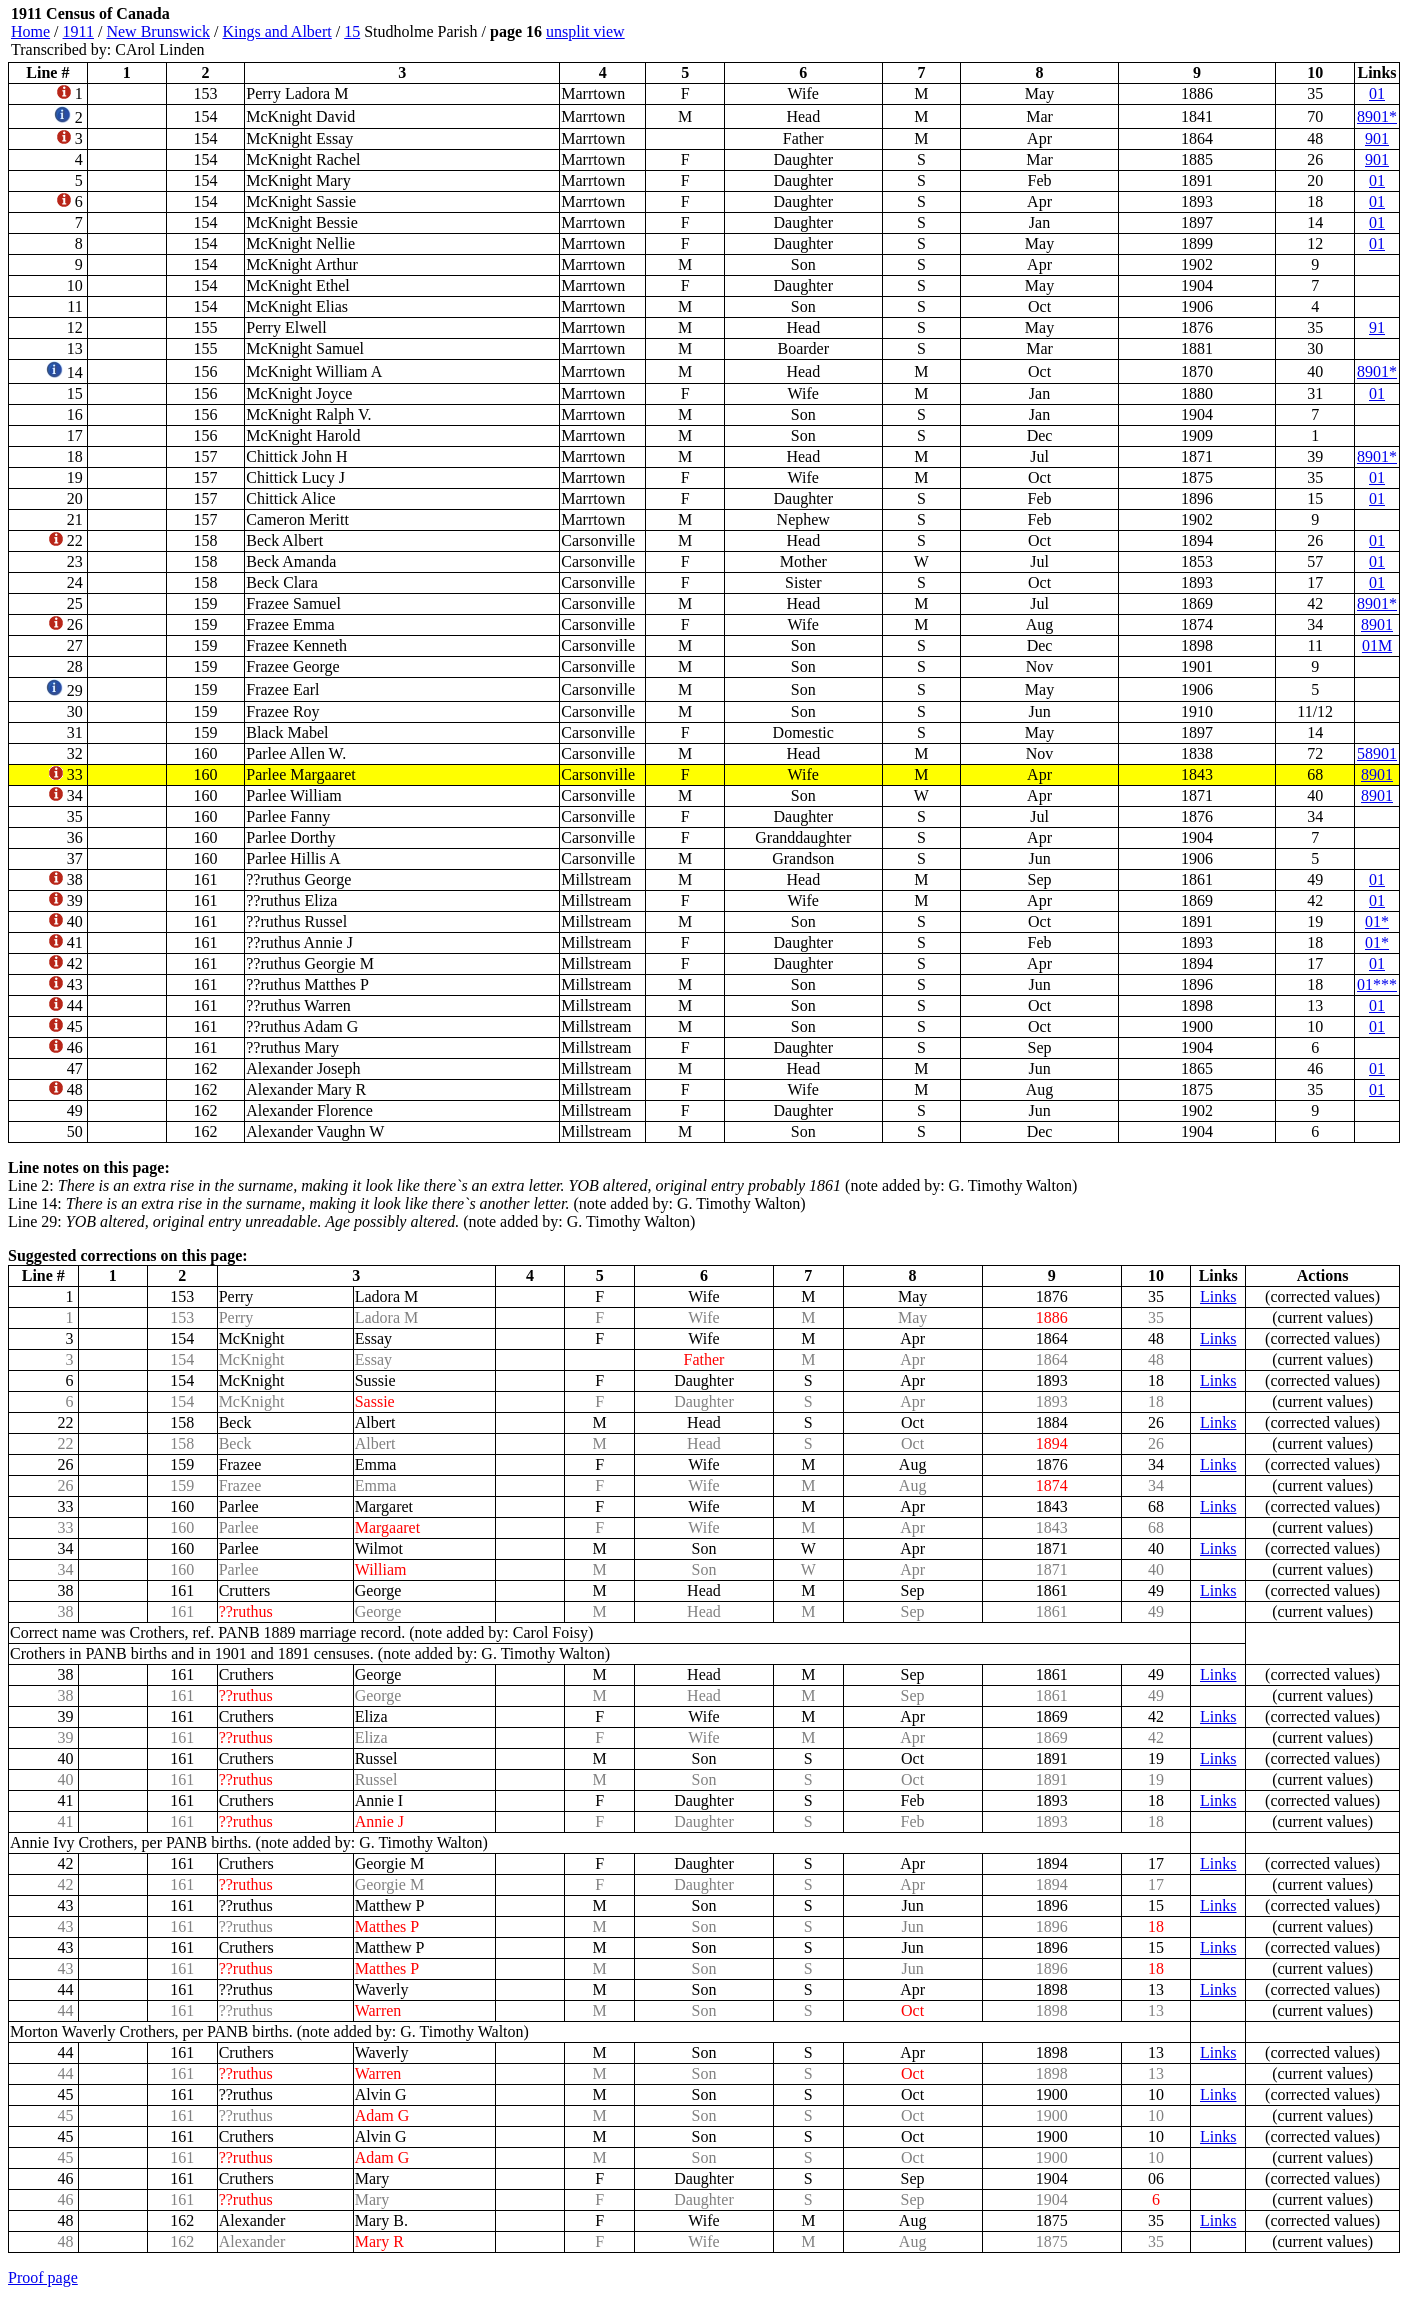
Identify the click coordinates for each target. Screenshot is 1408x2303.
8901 (1377, 624)
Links (1218, 1296)
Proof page (43, 2277)
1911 (78, 31)
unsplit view (585, 31)
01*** (1377, 984)
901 (1377, 138)
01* (1377, 921)
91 (1377, 327)
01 (1377, 93)
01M (1377, 645)
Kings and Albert (276, 31)
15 (352, 31)
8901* (1377, 116)
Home (30, 31)
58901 (1377, 753)
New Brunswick (158, 31)
